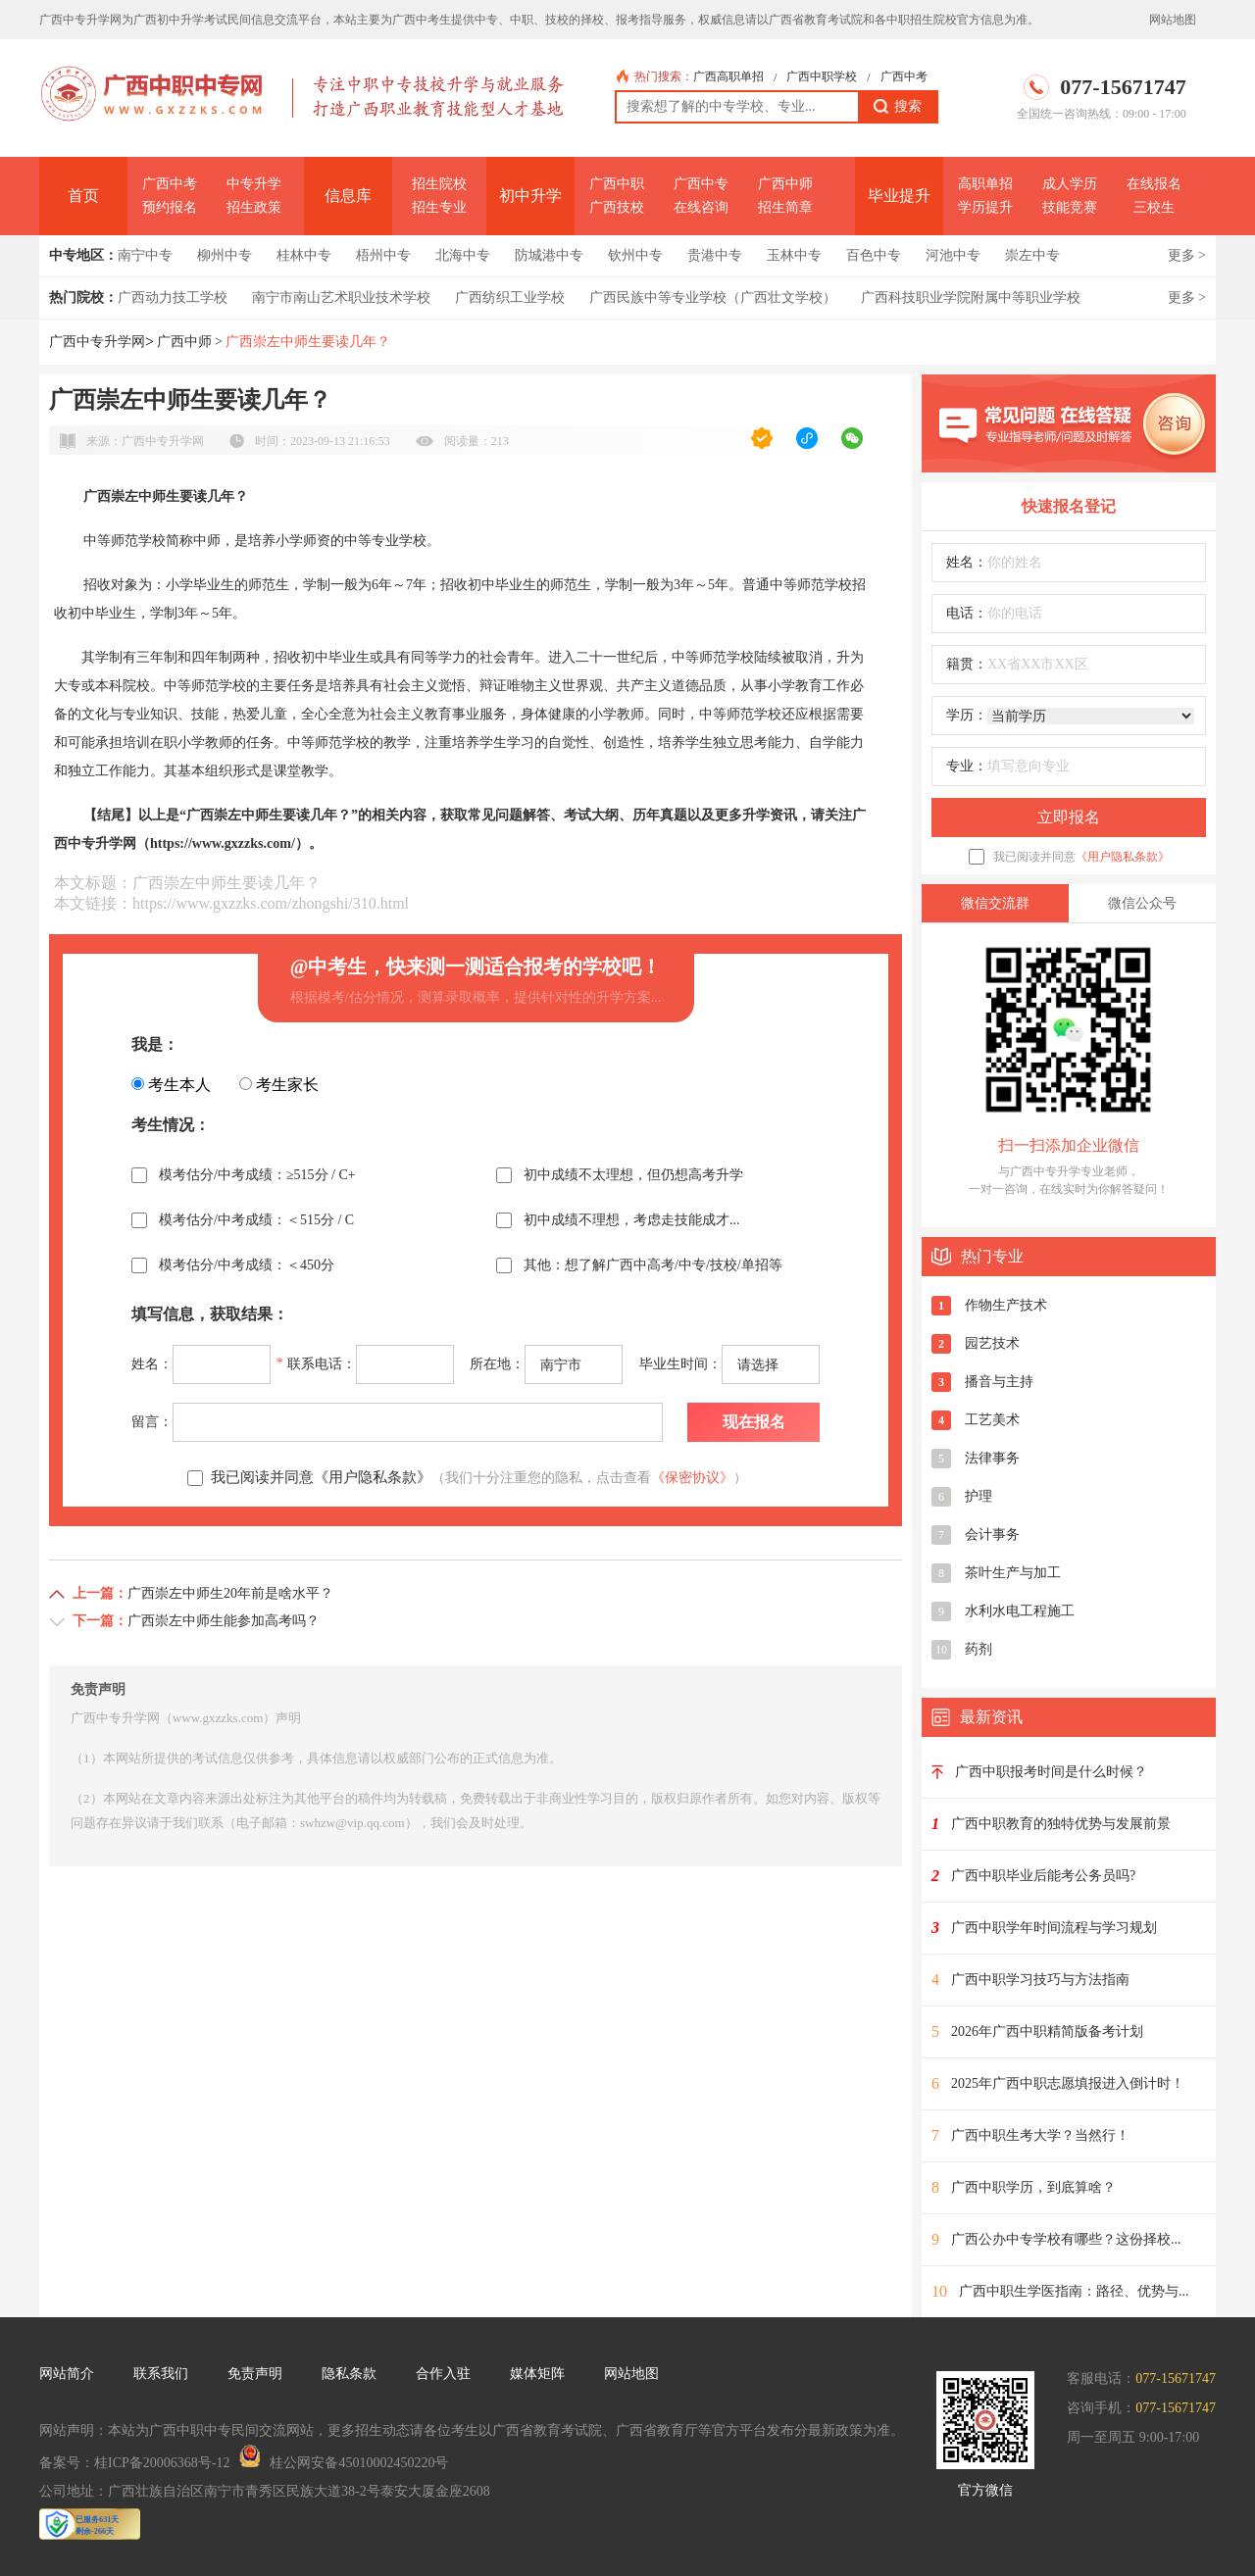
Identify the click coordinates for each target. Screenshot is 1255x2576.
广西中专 (701, 183)
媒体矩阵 (537, 2373)
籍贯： (966, 664)
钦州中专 (635, 255)
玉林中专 (794, 255)
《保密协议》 (692, 1477)
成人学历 (1069, 183)
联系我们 (160, 2373)
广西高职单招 (728, 76)
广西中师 (785, 183)
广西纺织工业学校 (510, 297)
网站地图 (1172, 19)
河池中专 (953, 255)
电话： (966, 613)
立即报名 (1068, 817)
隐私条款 (349, 2373)
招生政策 (253, 207)
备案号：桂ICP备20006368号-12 (134, 2462)
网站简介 (66, 2373)
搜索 (898, 107)
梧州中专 (383, 255)
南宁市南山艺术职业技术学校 (341, 297)
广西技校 (616, 207)
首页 (83, 195)
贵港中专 (714, 255)
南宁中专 (145, 255)
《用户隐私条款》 (1123, 857)
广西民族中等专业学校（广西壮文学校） (712, 297)
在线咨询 (701, 207)
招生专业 (439, 207)
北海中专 (462, 255)
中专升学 (253, 183)
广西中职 (616, 183)
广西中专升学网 (97, 341)
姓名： (966, 562)
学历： (966, 715)
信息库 (348, 195)
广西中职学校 (821, 76)
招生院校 (439, 183)
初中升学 (530, 195)
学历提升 (985, 207)
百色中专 (873, 255)
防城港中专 (549, 255)
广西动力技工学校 (172, 297)
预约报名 (169, 207)
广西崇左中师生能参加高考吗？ (223, 1620)
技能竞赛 (1069, 207)
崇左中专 (1032, 255)
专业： (966, 766)
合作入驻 (443, 2373)
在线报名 (1154, 183)
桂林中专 (303, 255)
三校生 (1154, 207)
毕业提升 (899, 195)
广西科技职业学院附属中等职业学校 (970, 297)
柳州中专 (224, 255)
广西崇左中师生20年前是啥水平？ (230, 1593)
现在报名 (754, 1421)
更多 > (1187, 255)
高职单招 (985, 183)
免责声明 (254, 2373)
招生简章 (785, 207)
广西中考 (904, 76)
